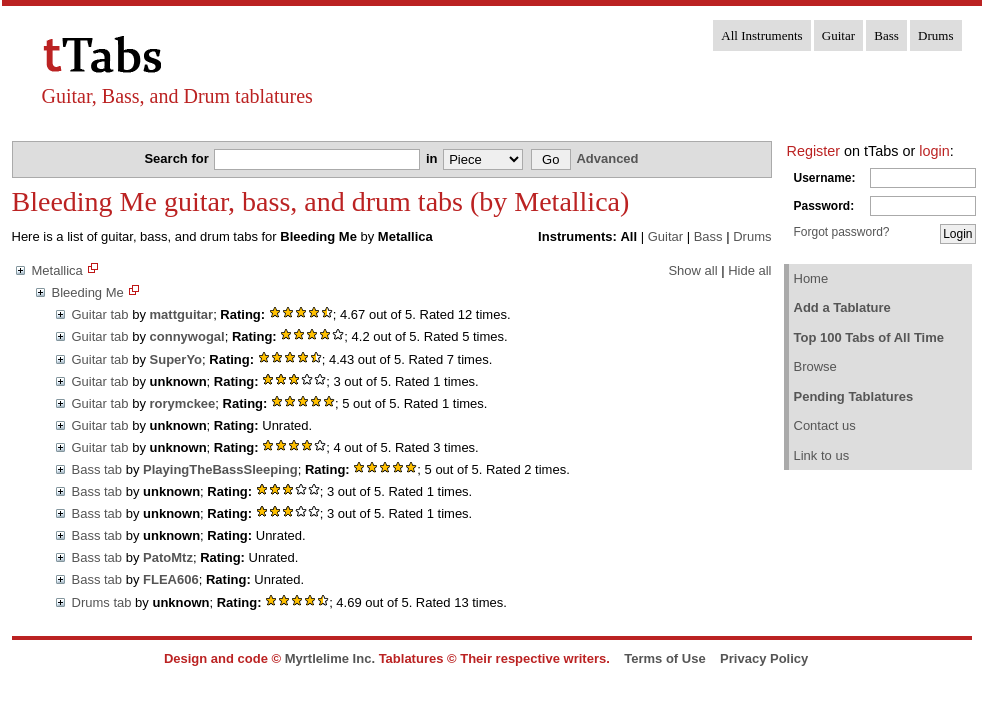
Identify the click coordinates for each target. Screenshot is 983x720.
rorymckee (183, 403)
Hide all (749, 270)
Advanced (607, 158)
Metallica (57, 270)
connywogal (187, 336)
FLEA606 (171, 579)
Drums (935, 35)
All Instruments (761, 35)
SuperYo (176, 359)
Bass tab (97, 469)
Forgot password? (842, 232)
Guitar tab (100, 314)
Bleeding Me (88, 292)
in (433, 158)
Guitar (838, 35)
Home (811, 278)
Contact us (825, 425)
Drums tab (102, 602)
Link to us (822, 455)
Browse (815, 366)
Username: (825, 178)
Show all (692, 270)
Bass (886, 35)
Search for (178, 158)
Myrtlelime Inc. (330, 658)
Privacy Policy (764, 658)
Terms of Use (664, 658)
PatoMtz (168, 557)
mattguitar (182, 314)
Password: (824, 206)
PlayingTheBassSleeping (220, 469)
